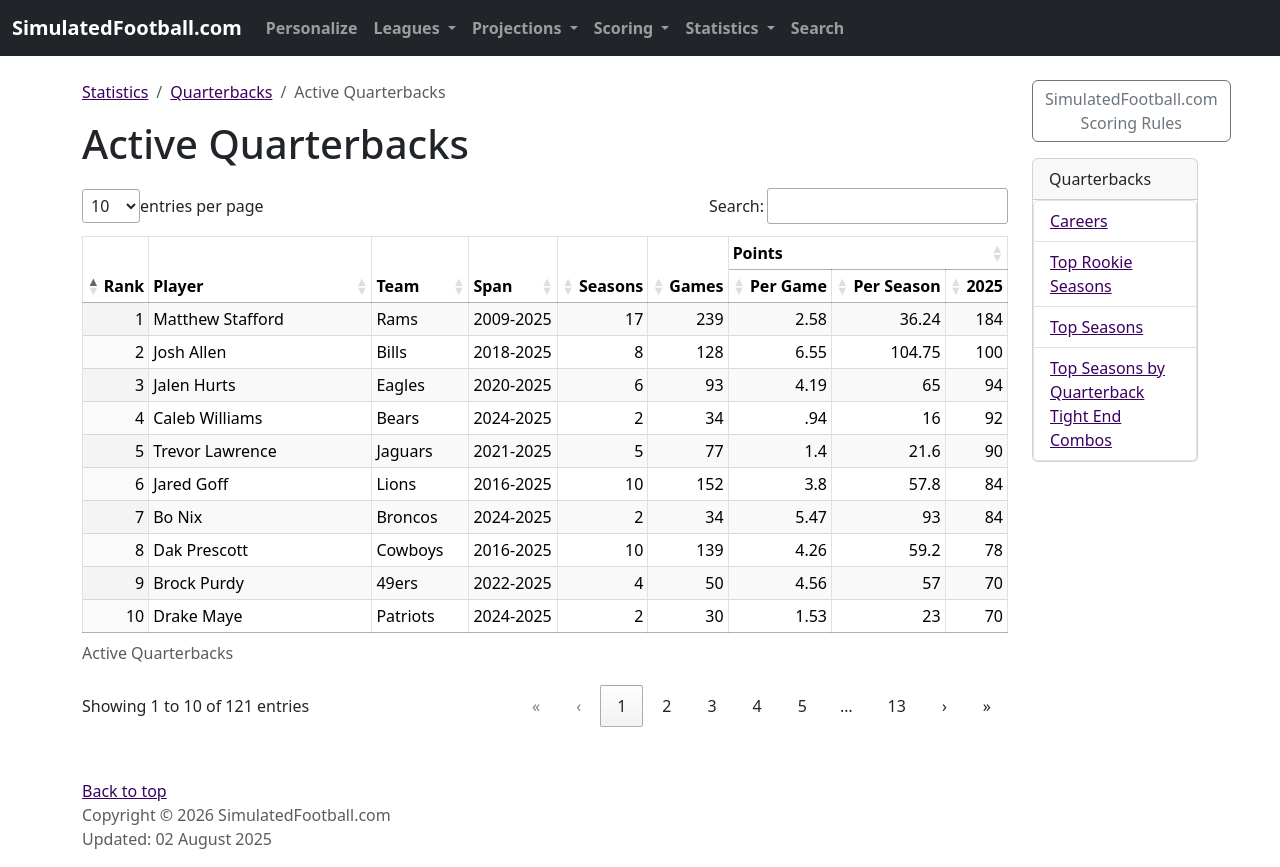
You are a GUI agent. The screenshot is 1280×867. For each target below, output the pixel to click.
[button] (93, 286)
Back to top (124, 791)
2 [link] (666, 706)
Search (817, 28)
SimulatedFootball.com (127, 27)
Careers (1079, 221)
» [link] (987, 706)
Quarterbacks (221, 92)
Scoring (626, 28)
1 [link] (621, 706)
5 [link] (802, 706)
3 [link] (711, 706)
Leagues (409, 28)
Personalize (312, 28)
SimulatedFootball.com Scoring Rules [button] (1131, 111)
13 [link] (897, 706)
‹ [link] (578, 706)
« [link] (536, 706)
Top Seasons (1096, 327)
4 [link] (757, 706)
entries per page (202, 206)
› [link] (944, 706)
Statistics (723, 28)
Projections (519, 28)
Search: (736, 206)
